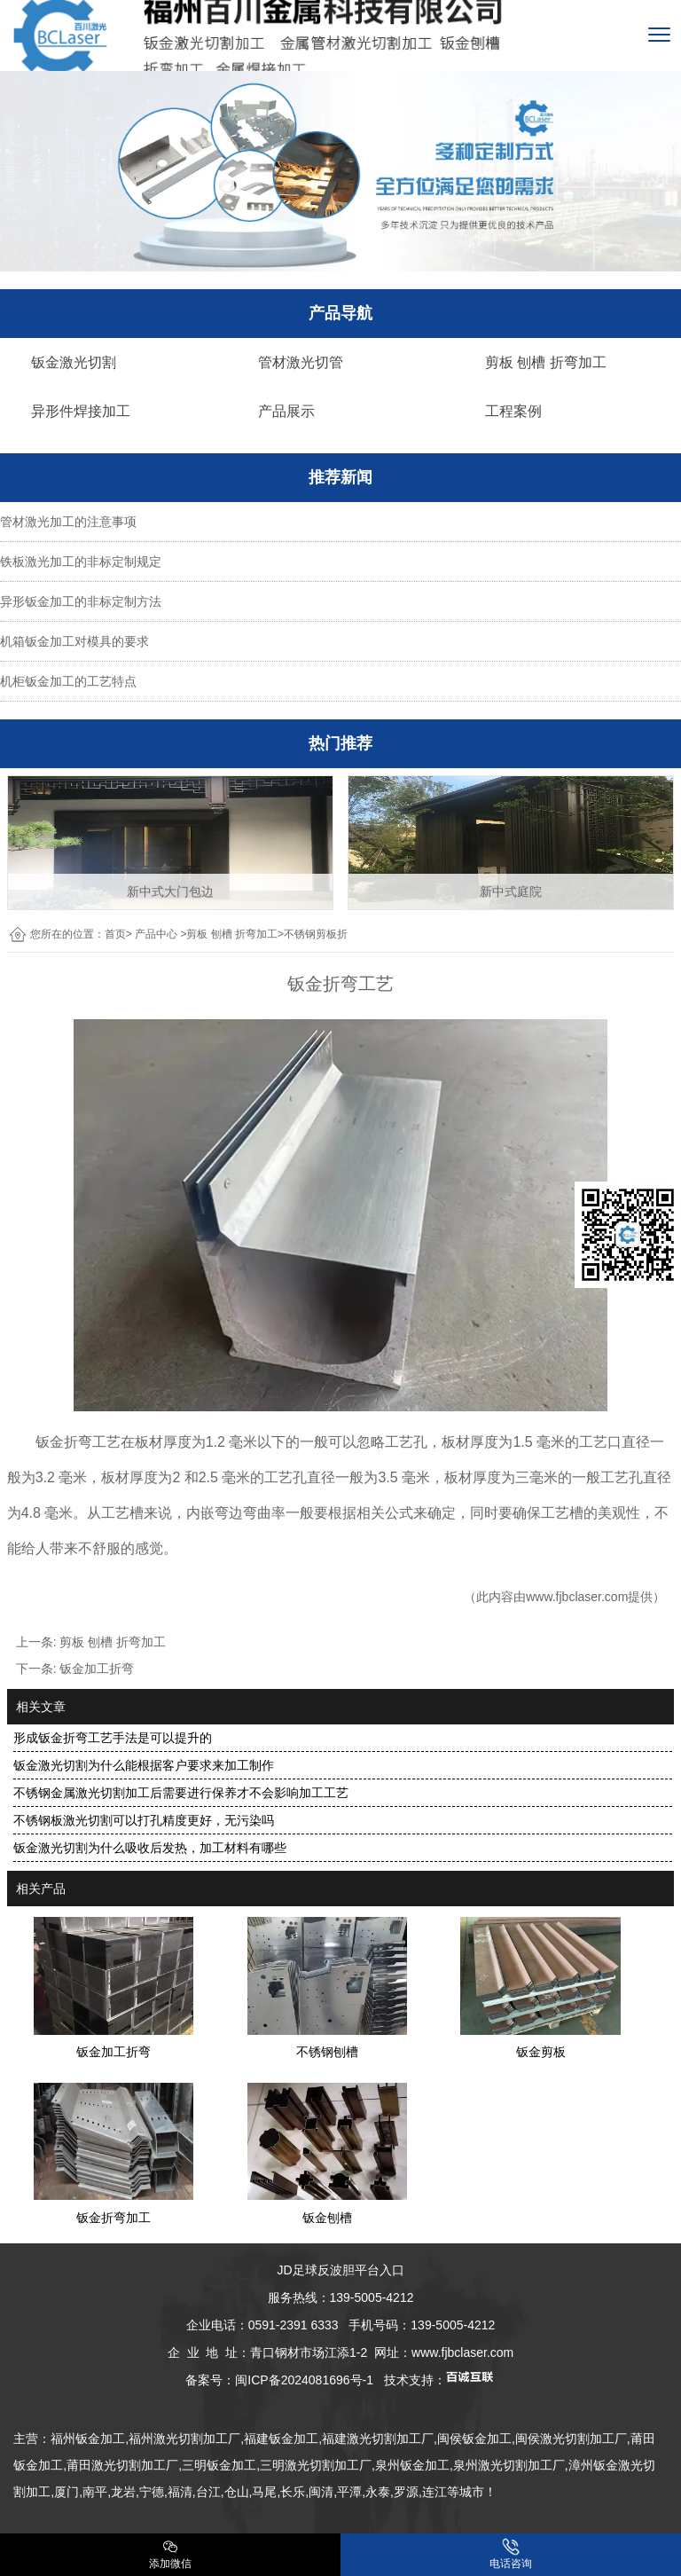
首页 (115, 934)
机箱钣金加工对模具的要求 (74, 641)
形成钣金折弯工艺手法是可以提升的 (112, 1738)
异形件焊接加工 (80, 411)
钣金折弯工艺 (78, 1441)
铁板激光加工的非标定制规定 (80, 561)
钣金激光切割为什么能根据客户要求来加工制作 (143, 1765)
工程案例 (513, 411)
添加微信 (170, 2554)
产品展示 (286, 411)
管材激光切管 (300, 362)
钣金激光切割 (73, 362)
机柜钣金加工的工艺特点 (68, 681)
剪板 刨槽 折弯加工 (546, 362)
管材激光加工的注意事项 (68, 521)
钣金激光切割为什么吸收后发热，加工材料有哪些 (149, 1848)
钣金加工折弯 (96, 1668)
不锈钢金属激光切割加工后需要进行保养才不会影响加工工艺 (180, 1793)
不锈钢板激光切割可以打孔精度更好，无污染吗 (143, 1820)
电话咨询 (510, 2554)
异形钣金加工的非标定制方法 (80, 601)
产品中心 (156, 934)
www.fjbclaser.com (577, 1597)
